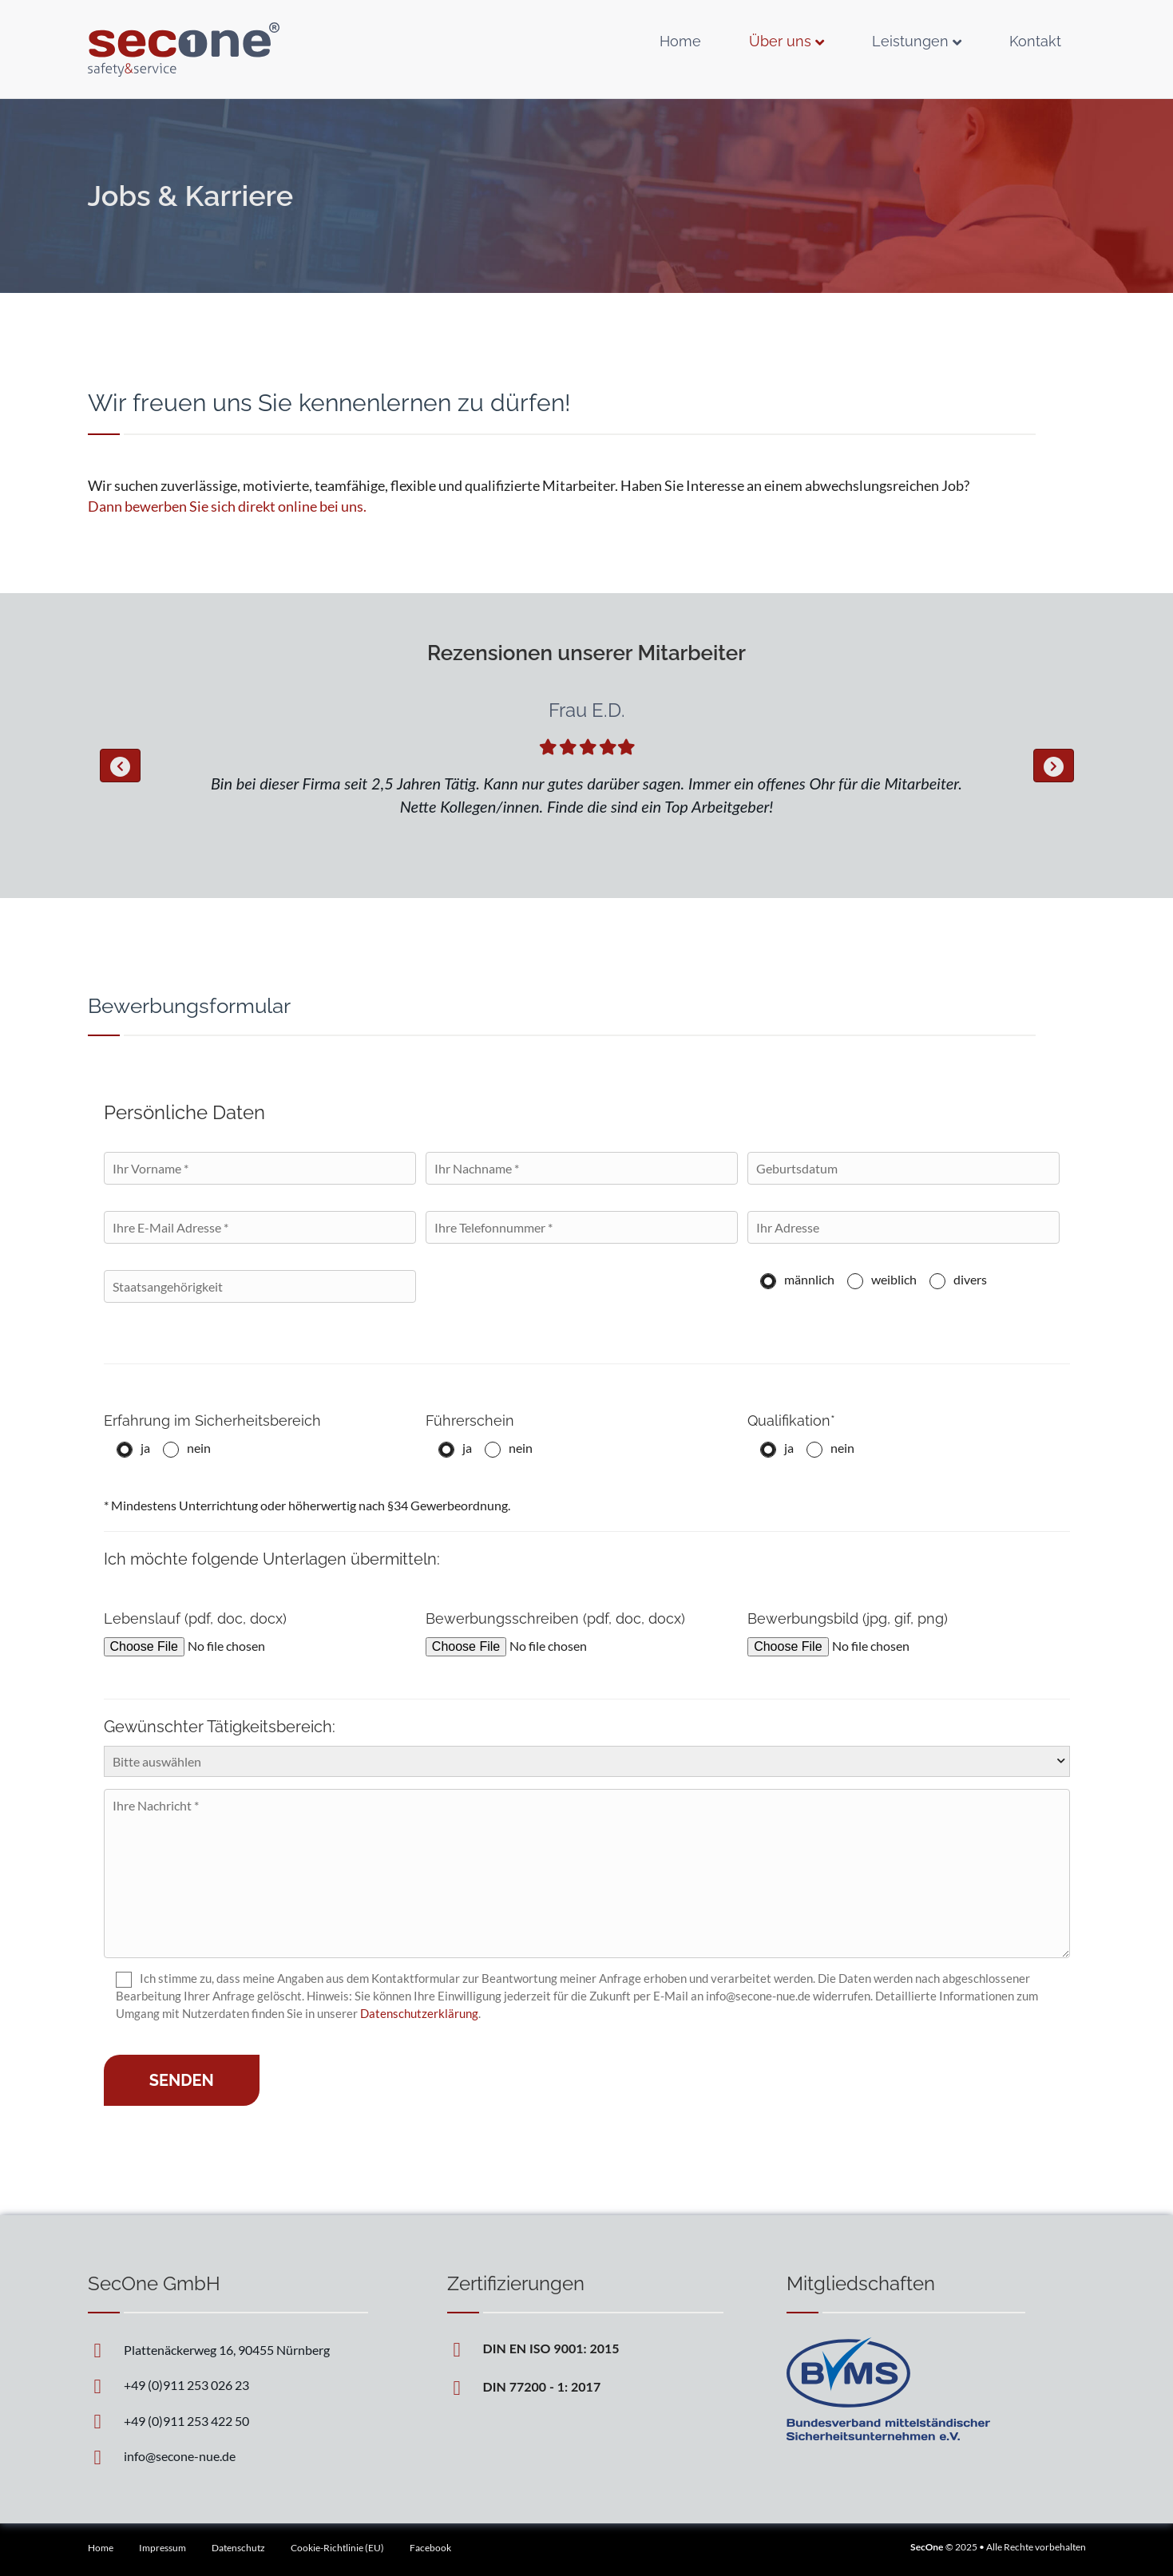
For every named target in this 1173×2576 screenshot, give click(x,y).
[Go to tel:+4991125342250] (227, 2420)
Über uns (780, 41)
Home (680, 41)
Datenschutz (238, 2548)
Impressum (162, 2548)
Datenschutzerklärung (419, 2013)
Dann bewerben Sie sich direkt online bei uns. (227, 506)
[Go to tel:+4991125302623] (227, 2384)
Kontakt (1035, 41)
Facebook (430, 2548)
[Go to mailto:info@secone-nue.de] (227, 2455)
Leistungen (910, 41)
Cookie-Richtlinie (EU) (337, 2548)
